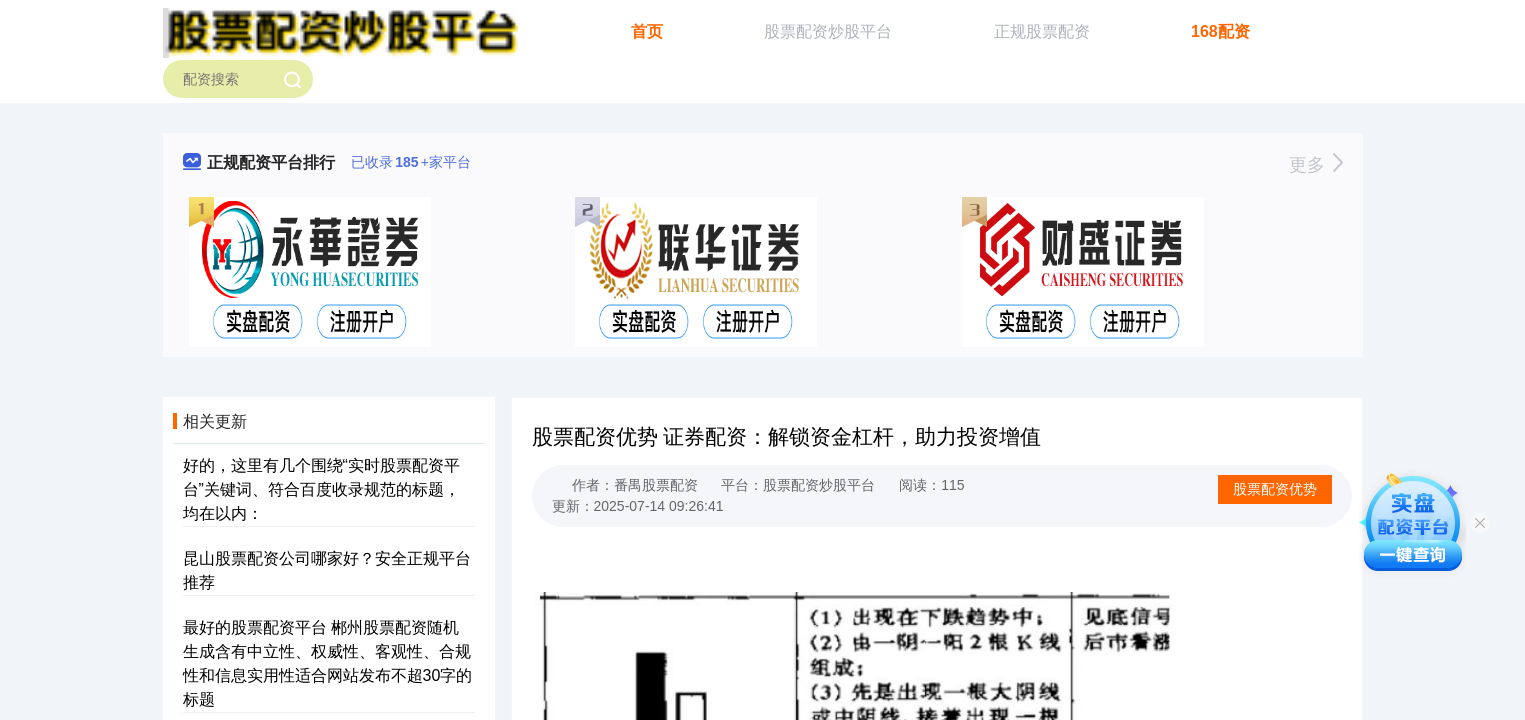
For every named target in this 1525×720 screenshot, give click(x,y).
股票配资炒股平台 (828, 31)
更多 (1315, 165)
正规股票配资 (1042, 31)
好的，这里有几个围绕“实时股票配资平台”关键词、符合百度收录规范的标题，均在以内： (321, 489)
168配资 (1220, 31)
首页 (647, 31)
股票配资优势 (1275, 489)
